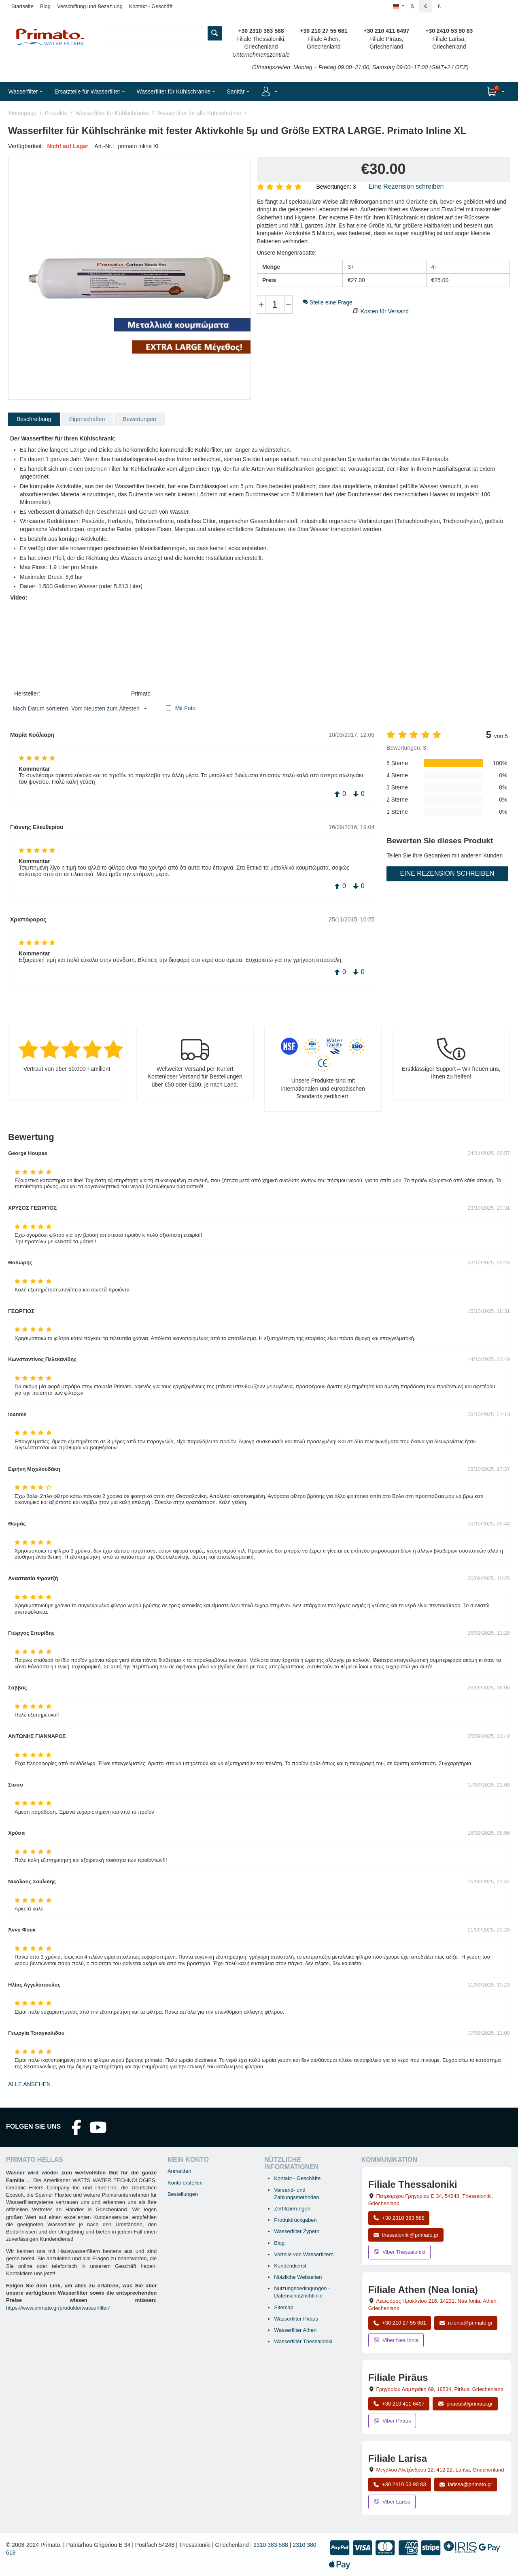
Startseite (22, 6)
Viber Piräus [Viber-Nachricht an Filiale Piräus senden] (392, 2421)
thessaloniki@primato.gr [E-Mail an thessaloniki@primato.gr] (406, 2235)
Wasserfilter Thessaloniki (303, 2341)
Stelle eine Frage (327, 302)
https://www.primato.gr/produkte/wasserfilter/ (58, 2308)
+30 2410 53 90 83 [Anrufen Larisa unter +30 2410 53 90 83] (399, 2484)
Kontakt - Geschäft (151, 6)
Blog (45, 6)
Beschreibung (34, 419)
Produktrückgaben (295, 2220)
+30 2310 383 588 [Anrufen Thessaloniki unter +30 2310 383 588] (399, 2218)
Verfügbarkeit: (25, 146)
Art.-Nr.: (104, 146)
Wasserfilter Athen (295, 2330)
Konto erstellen (185, 2183)
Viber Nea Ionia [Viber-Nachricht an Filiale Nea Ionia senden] (396, 2340)
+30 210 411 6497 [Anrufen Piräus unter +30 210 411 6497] (399, 2404)
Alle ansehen (29, 2084)
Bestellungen (183, 2194)
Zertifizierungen (292, 2209)
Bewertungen (139, 419)
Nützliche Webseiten (298, 2277)
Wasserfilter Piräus (296, 2319)
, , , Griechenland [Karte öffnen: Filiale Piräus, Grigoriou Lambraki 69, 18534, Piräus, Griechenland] (439, 2389)
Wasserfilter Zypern (296, 2231)
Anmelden (179, 2171)
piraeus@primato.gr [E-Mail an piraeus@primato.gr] (465, 2404)
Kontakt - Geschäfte (297, 2178)
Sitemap (283, 2307)
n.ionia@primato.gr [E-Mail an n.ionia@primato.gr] (466, 2323)
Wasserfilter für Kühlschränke (112, 113)
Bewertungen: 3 (336, 186)
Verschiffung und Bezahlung (90, 6)
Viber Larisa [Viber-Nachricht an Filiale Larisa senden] (392, 2502)
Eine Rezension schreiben (406, 186)
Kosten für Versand (385, 311)
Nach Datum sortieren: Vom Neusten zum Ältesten (80, 709)
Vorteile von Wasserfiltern (303, 2254)
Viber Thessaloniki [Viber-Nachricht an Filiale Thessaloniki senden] (399, 2252)
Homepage (23, 113)
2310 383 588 (270, 2545)
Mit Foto (185, 708)
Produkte (56, 113)
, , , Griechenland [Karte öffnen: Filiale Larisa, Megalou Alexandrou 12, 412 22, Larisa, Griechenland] (440, 2470)
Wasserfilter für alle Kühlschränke (199, 113)
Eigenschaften (87, 419)
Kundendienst (290, 2266)
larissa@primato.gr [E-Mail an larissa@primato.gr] (466, 2484)
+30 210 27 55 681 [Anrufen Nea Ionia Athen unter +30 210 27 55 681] (399, 2323)
